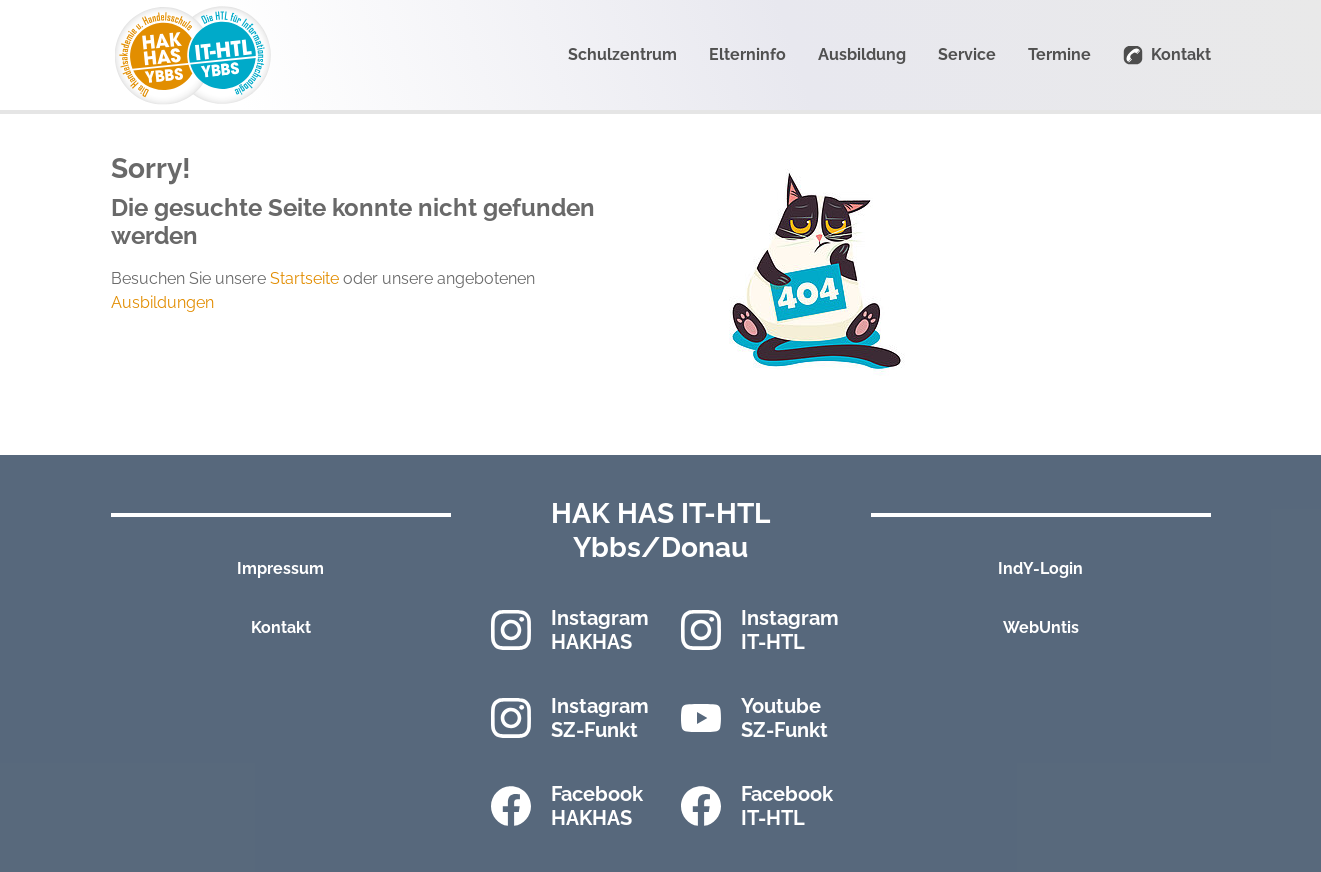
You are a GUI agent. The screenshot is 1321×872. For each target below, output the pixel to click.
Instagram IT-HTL (790, 630)
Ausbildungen (162, 302)
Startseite (304, 278)
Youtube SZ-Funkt (784, 718)
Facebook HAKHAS (597, 806)
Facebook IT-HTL (787, 806)
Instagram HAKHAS (600, 630)
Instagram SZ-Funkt (600, 718)
